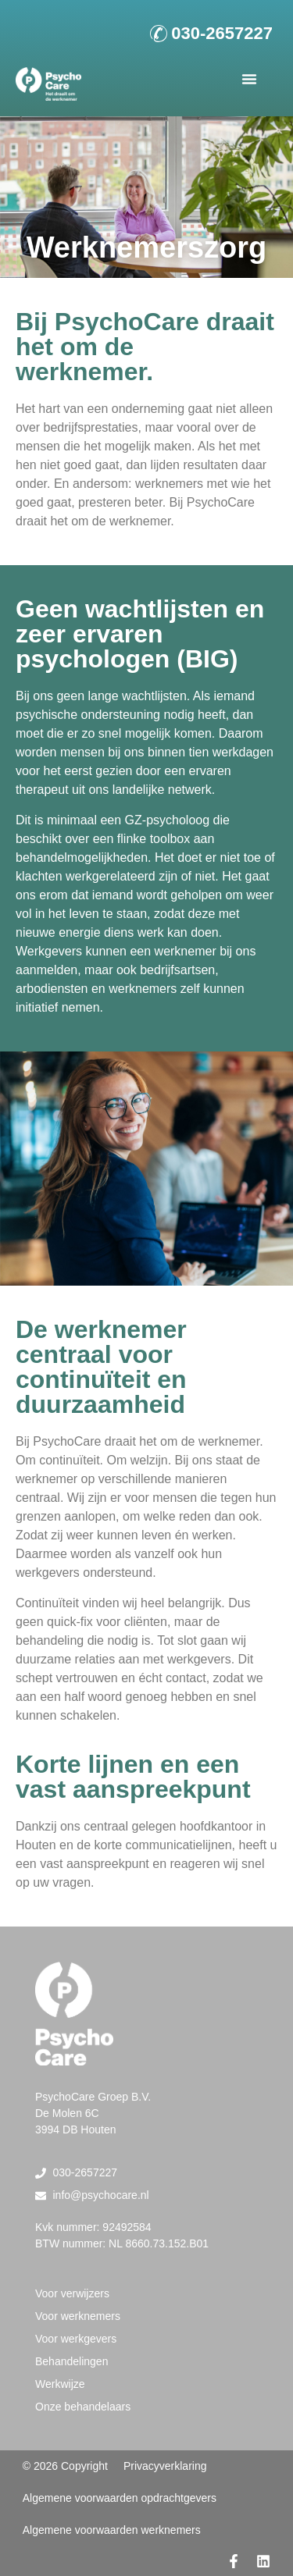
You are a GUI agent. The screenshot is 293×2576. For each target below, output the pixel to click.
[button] (249, 79)
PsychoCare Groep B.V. (93, 2096)
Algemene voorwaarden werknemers (112, 2530)
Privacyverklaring (165, 2466)
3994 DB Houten (75, 2129)
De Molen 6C (67, 2113)
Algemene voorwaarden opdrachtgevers (119, 2498)
